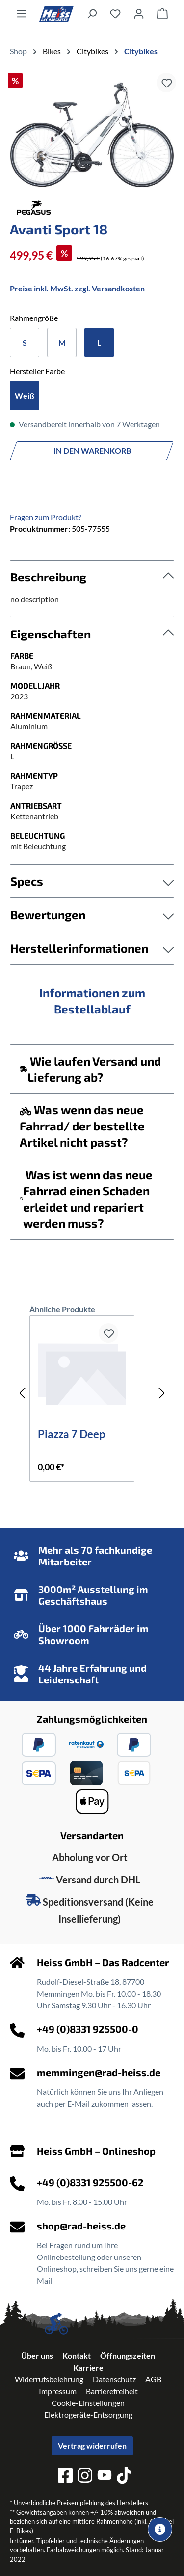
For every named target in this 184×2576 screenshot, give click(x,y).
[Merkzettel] (115, 13)
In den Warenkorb (92, 450)
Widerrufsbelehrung (49, 2379)
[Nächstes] (162, 1393)
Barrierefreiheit (112, 2391)
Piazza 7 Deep (71, 1435)
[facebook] (65, 2477)
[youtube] (104, 2476)
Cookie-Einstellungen (88, 2402)
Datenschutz (114, 2379)
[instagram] (85, 2477)
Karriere (88, 2367)
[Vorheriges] (22, 1393)
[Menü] (21, 13)
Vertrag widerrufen (92, 2445)
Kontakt (76, 2355)
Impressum (58, 2391)
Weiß (24, 395)
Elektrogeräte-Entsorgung (88, 2414)
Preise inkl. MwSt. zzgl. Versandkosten (77, 288)
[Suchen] (92, 13)
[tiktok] (124, 2477)
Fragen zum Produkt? (45, 516)
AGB (153, 2379)
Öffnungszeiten (127, 2355)
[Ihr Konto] (139, 13)
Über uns (37, 2355)
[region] (92, 133)
